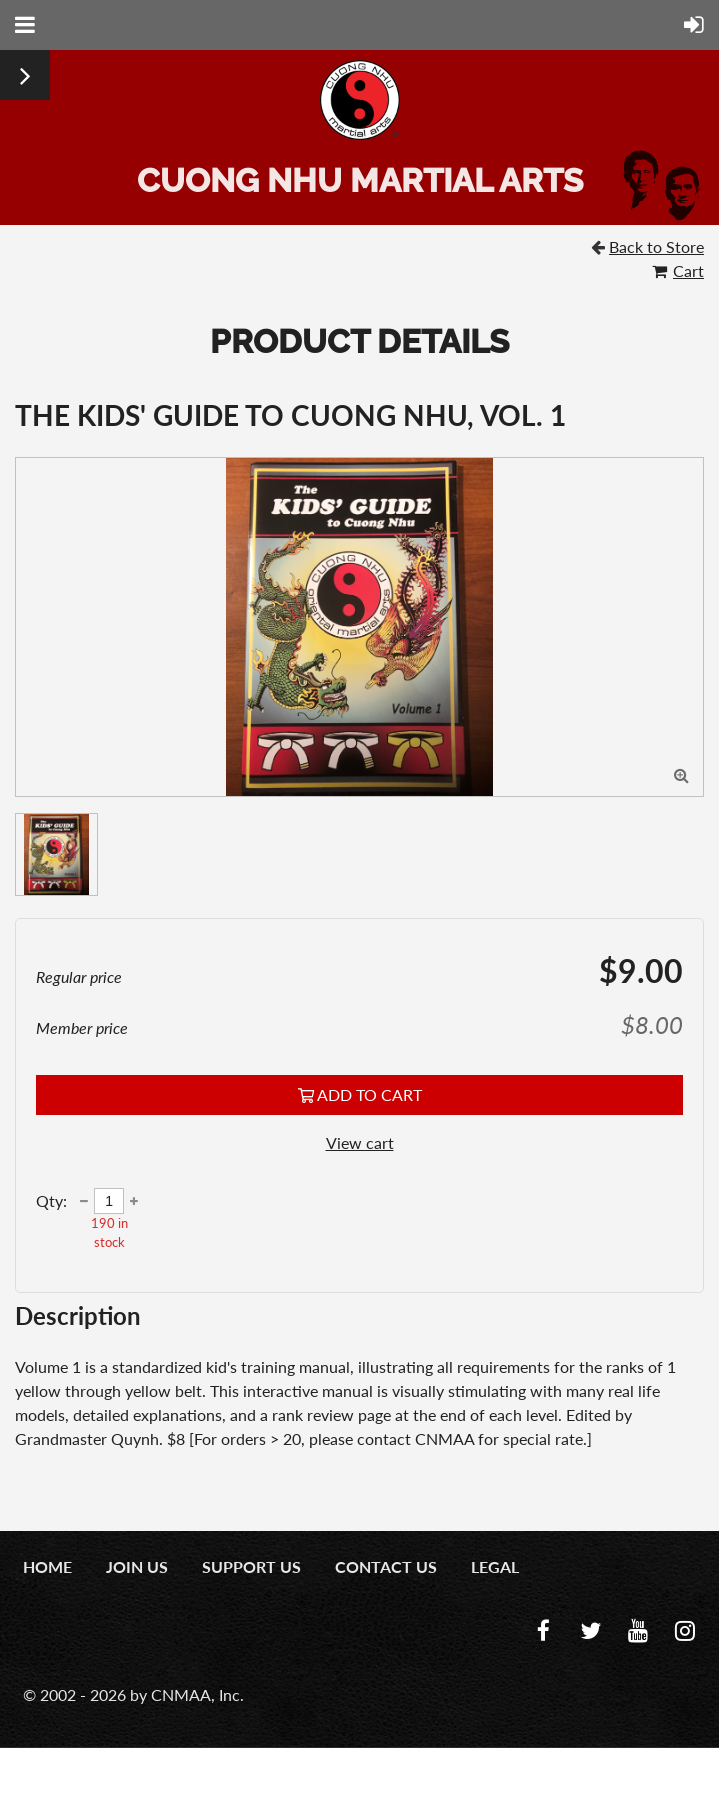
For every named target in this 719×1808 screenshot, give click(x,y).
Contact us (386, 1566)
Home (47, 1566)
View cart (360, 1142)
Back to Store (656, 246)
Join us (137, 1566)
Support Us (251, 1566)
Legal (495, 1566)
